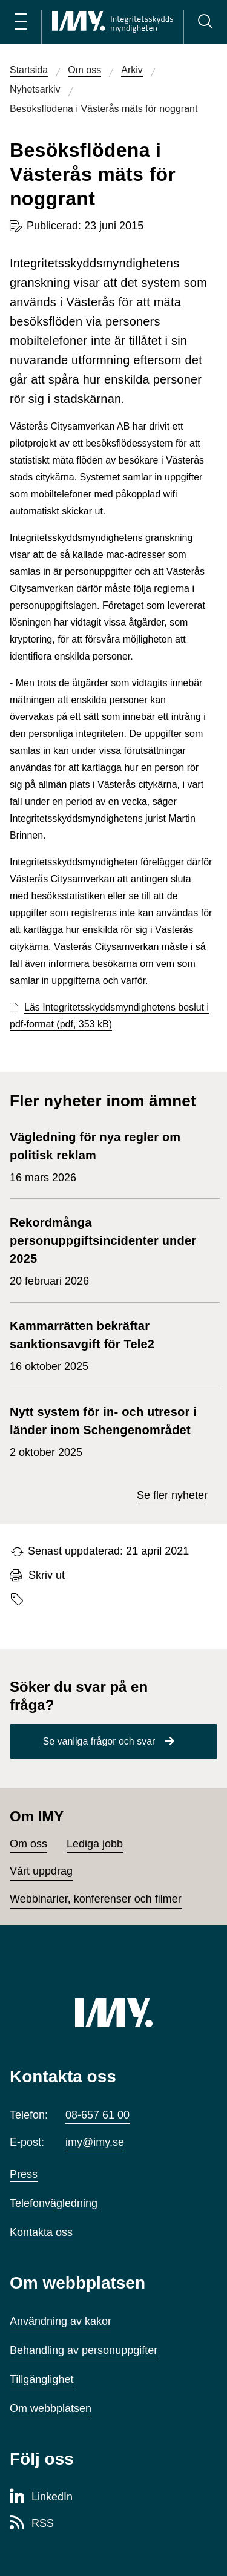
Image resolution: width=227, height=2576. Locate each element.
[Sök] (205, 22)
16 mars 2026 (109, 1156)
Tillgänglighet (41, 2379)
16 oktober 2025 (109, 1344)
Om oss (28, 1844)
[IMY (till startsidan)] (114, 2012)
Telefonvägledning (53, 2203)
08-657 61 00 (97, 2115)
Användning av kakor (60, 2321)
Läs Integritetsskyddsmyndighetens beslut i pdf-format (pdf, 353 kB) (109, 1015)
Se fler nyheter (172, 1495)
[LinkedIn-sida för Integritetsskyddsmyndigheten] (41, 2497)
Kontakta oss (41, 2232)
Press (24, 2174)
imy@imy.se (94, 2142)
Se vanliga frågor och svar (99, 1741)
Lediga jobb (95, 1844)
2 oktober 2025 (109, 1430)
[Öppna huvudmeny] (20, 22)
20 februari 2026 (109, 1250)
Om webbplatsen (50, 2408)
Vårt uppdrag (41, 1871)
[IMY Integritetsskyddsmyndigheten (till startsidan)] (112, 22)
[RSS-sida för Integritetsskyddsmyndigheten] (32, 2523)
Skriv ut (46, 1575)
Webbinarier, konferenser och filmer (96, 1899)
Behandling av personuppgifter (83, 2350)
